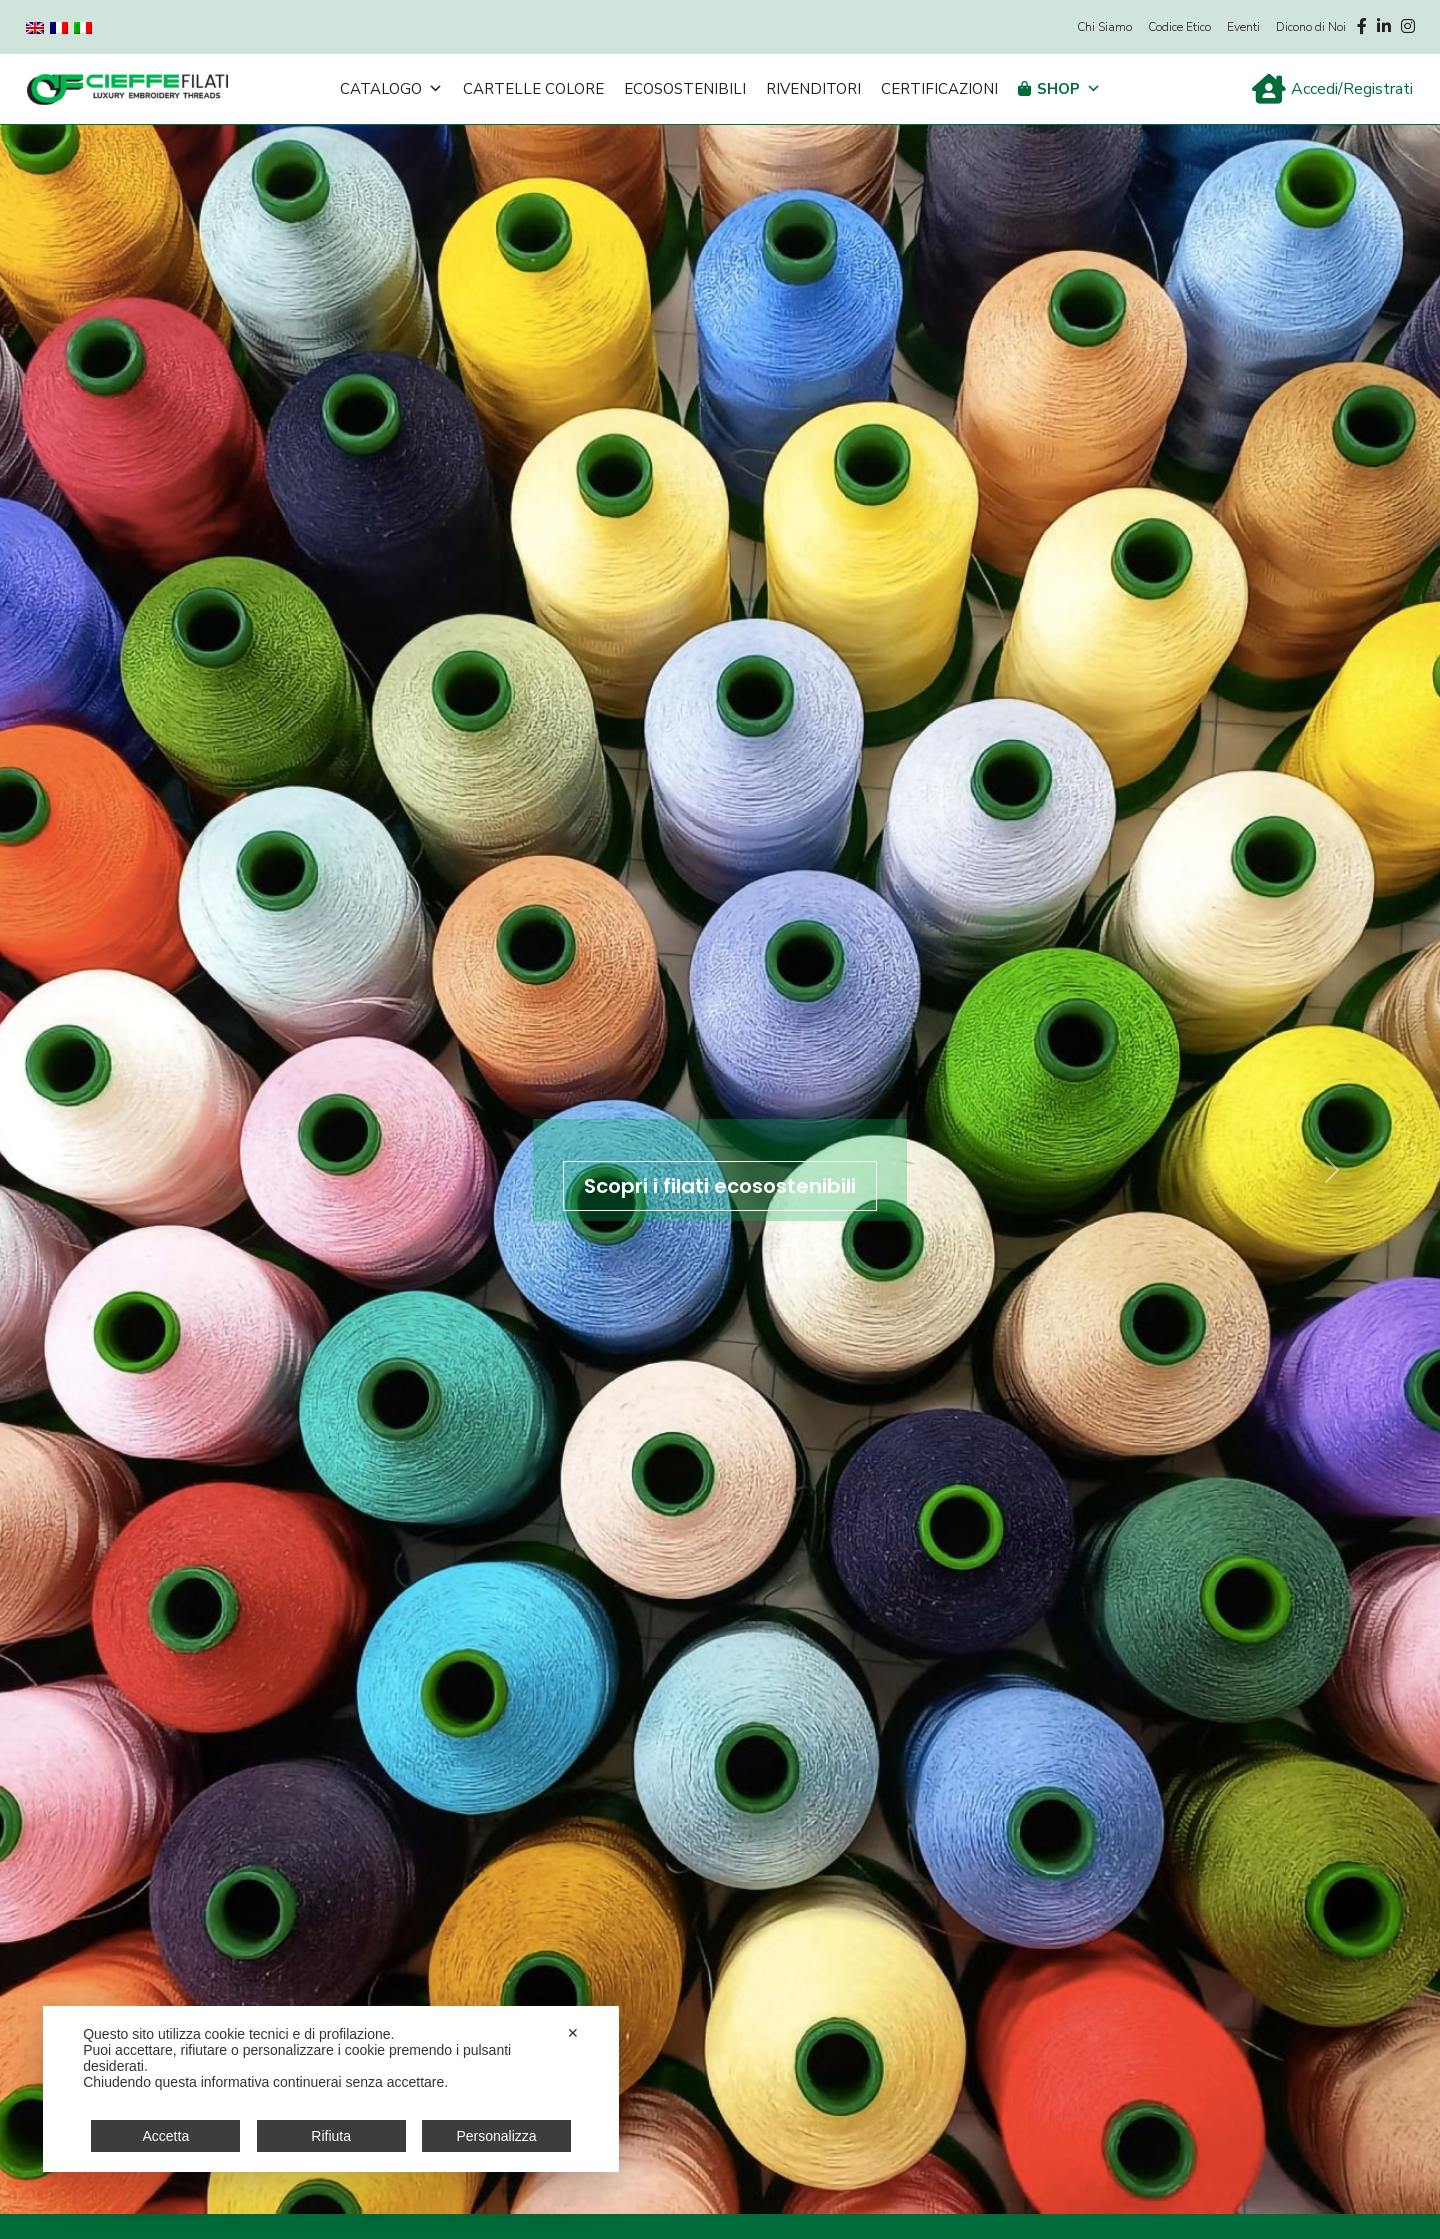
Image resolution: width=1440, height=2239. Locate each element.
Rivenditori (813, 89)
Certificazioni (939, 89)
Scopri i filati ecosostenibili (720, 1186)
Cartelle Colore (533, 89)
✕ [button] (573, 2033)
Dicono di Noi (1311, 27)
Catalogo (391, 89)
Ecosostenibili (685, 89)
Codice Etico (1179, 27)
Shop (1069, 89)
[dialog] (331, 2089)
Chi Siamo (1104, 27)
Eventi (1243, 27)
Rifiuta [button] (331, 2136)
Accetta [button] (166, 2136)
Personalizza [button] (496, 2136)
